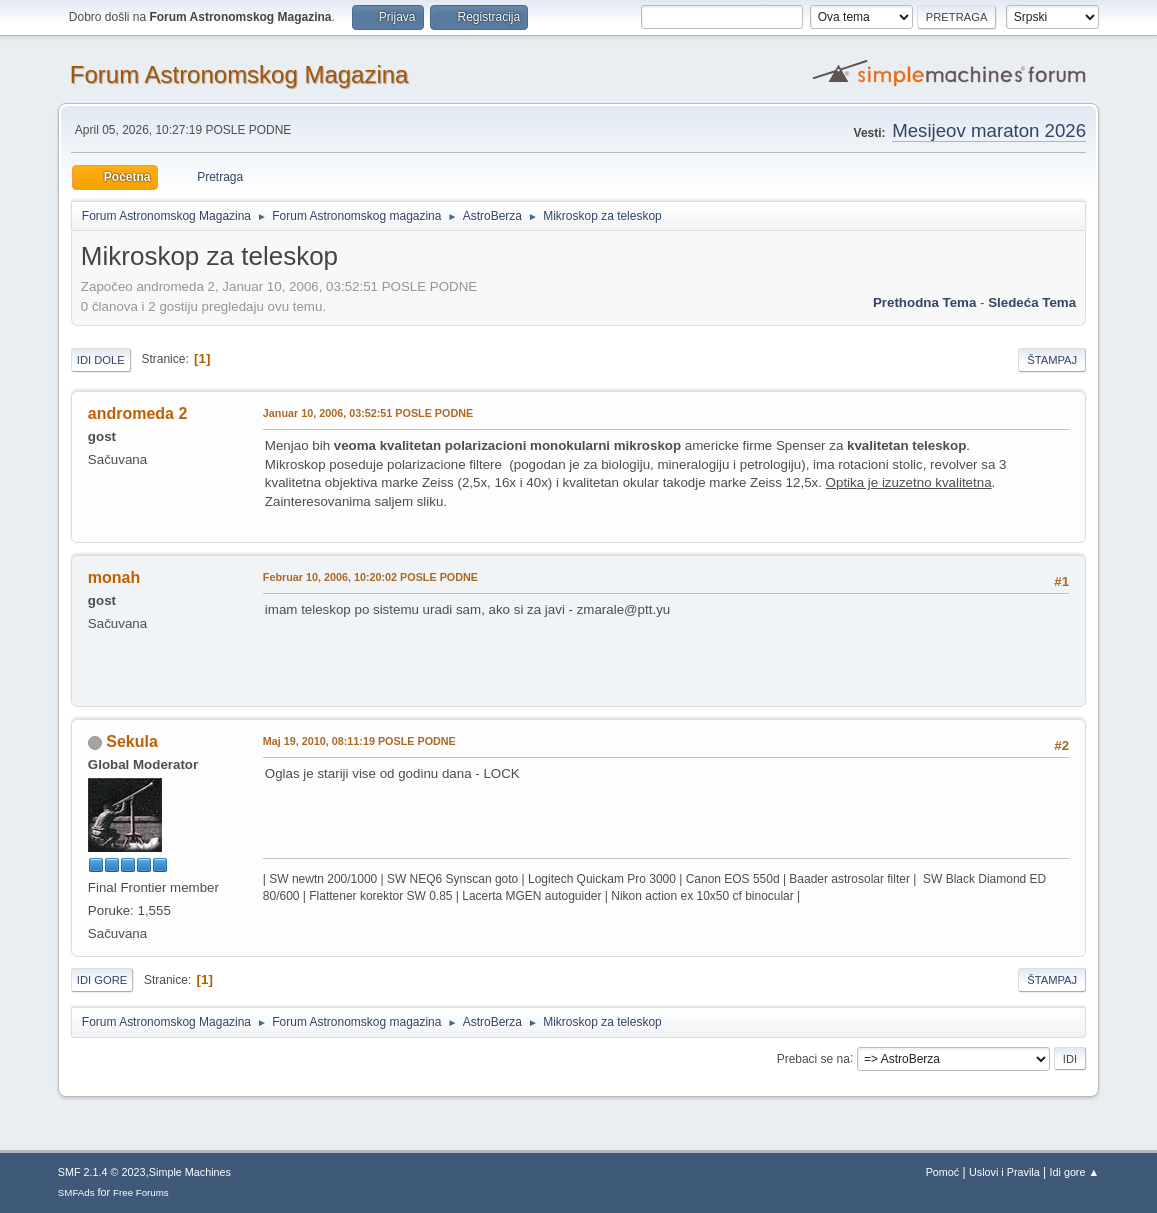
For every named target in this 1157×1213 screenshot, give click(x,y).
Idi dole (101, 360)
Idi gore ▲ (1075, 1172)
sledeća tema (1032, 302)
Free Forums (141, 1192)
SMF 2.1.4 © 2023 (102, 1172)
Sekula (132, 741)
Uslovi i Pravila (1004, 1172)
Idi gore (102, 980)
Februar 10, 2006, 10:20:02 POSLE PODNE (370, 577)
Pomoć (943, 1172)
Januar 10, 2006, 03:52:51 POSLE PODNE (368, 413)
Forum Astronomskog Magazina (239, 74)
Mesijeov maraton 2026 (989, 130)
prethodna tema (924, 302)
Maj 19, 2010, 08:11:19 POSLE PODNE (359, 741)
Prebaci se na (813, 1058)
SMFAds (76, 1192)
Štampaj (1052, 360)
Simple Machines (190, 1172)
